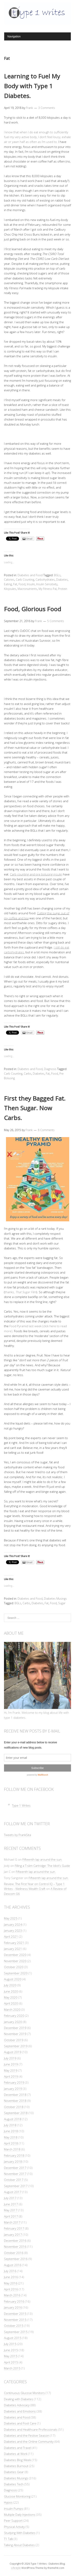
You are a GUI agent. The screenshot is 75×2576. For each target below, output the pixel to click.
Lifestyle (16, 2568)
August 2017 (12, 2192)
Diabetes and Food (30, 575)
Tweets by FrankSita (17, 1835)
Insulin (31, 584)
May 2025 (10, 1918)
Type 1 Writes (21, 1805)
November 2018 (15, 2101)
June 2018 (11, 2131)
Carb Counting (25, 579)
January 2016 (13, 2307)
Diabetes (62, 579)
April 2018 (11, 2143)
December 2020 (15, 1955)
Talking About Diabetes (19, 2545)
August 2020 (12, 1979)
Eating (8, 584)
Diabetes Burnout (16, 2466)
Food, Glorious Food (32, 609)
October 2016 (13, 2253)
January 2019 (13, 2089)
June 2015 (11, 2350)
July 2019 (10, 2058)
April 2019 (11, 2076)
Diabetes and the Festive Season (26, 2435)
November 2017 (15, 2174)
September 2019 (16, 2046)
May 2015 (10, 2356)
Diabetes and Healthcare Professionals (30, 2429)
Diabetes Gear (14, 2472)
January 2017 (13, 2235)
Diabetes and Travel (17, 2448)
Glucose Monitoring (17, 2496)
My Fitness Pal (48, 589)
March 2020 (12, 2010)
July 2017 (10, 2198)
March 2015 (12, 2368)
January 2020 (13, 2022)
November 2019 (15, 2034)
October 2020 (13, 1967)
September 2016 (16, 2259)
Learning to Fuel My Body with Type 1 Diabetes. (32, 86)
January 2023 (13, 1930)
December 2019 (15, 2028)
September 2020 (16, 1973)
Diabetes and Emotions (20, 2411)
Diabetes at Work (15, 2454)
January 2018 (13, 2161)
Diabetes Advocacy (17, 2405)
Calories (9, 579)
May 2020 (10, 1997)
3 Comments (46, 108)
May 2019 (10, 2070)
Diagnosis (50, 1069)
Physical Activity (14, 2527)
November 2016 (15, 2247)
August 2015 (12, 2338)
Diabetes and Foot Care (20, 2423)
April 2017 (11, 2216)
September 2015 (16, 2332)
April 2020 (11, 2003)
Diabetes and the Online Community (29, 2441)
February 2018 (14, 2155)
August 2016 (12, 2265)
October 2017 (13, 2180)
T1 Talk (8, 2539)
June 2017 (11, 2204)
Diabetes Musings (55, 1598)
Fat (15, 584)
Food (22, 584)
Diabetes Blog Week (17, 2460)
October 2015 (13, 2326)
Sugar (61, 1603)
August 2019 (12, 2052)
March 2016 (12, 2295)
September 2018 (16, 2113)
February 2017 (14, 2228)
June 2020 (11, 1991)
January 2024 (13, 1924)
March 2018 (12, 2149)
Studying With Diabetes (19, 2533)
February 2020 (14, 2016)
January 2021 (13, 1949)
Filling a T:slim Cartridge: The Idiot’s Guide (42, 1866)
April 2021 (11, 1937)
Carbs (27, 1073)
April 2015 (11, 2362)
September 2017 (16, 2186)
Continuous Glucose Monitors (24, 2393)
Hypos (8, 2502)
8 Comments (46, 1130)
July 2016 (10, 2271)
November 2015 (15, 2320)
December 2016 (15, 2241)
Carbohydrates (45, 579)
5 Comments (55, 621)
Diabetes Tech (13, 2484)
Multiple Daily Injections (19, 2515)
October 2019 (13, 2040)
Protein (62, 589)
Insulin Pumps (13, 2509)
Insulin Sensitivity (46, 584)
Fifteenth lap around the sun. (42, 1859)
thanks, (20, 1292)
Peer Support (13, 2521)
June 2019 (11, 2064)
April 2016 (11, 2289)
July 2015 (10, 2344)
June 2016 (11, 2277)
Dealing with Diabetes (18, 2399)
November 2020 (15, 1961)
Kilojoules (10, 589)
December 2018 (15, 2095)
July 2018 (10, 2125)
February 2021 (14, 1943)
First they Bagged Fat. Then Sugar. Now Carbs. (34, 1108)
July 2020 (10, 1985)
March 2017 (12, 2222)
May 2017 (10, 2210)
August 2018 (12, 2119)
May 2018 (10, 2137)
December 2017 (15, 2168)
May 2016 (10, 2283)
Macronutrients (27, 589)
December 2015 (15, 2314)
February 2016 (14, 2301)
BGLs (57, 575)
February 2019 (14, 2082)
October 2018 (13, 2107)
